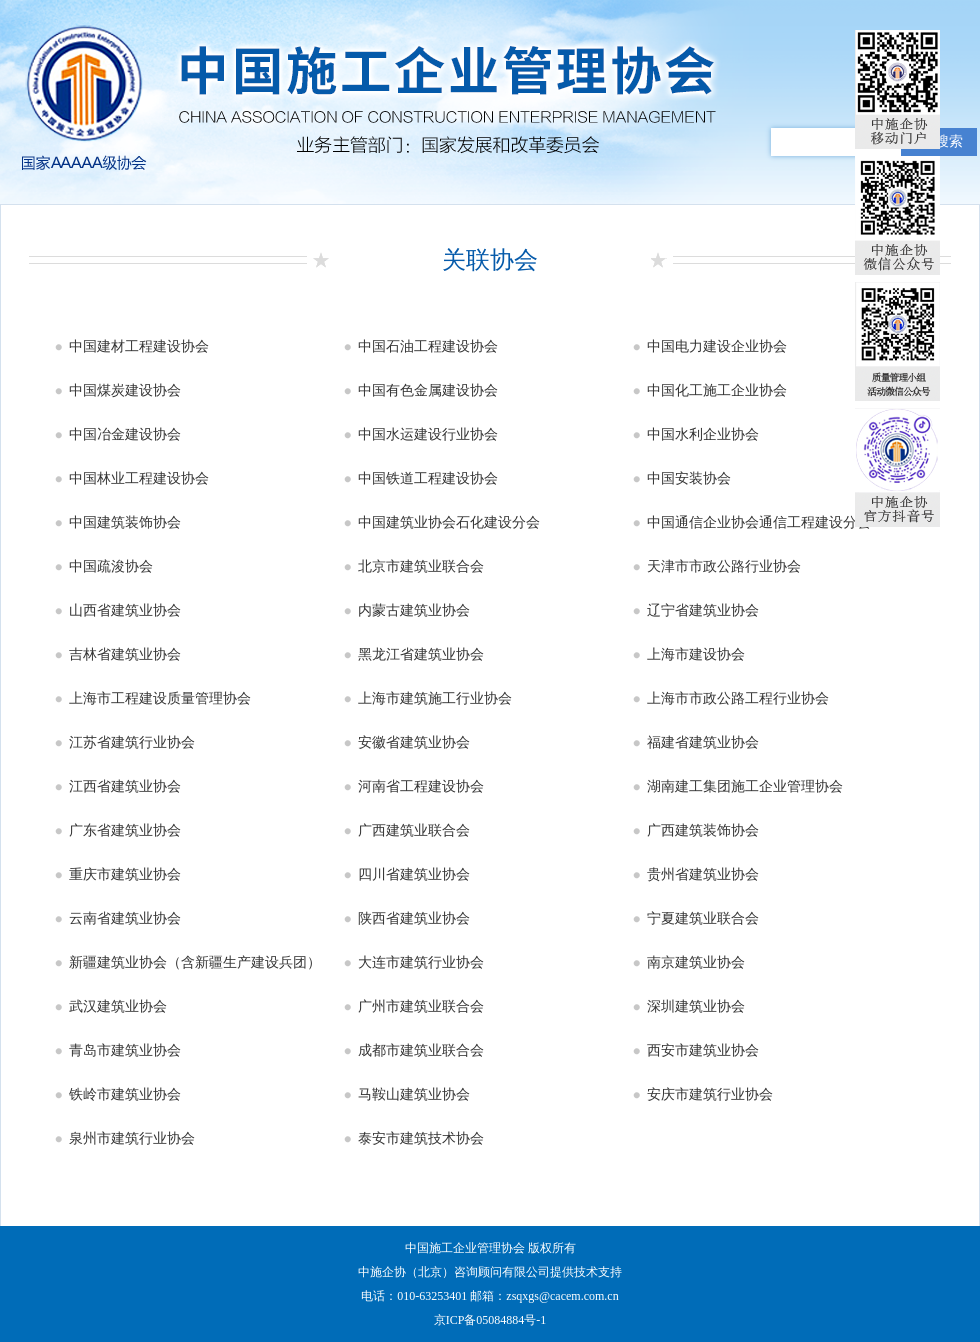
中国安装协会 (689, 478)
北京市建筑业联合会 (421, 566)
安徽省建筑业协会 (414, 742)
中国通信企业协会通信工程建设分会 (759, 522)
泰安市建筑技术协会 (421, 1138)
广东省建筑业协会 (125, 830)
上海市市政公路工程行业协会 (738, 698)
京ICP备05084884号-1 (490, 1320)
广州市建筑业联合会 (421, 1006)
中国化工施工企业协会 (717, 390)
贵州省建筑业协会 (703, 874)
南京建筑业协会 (696, 962)
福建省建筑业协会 (703, 742)
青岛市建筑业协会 (125, 1050)
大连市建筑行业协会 (421, 962)
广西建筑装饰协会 (703, 830)
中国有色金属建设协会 (428, 390)
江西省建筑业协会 (125, 786)
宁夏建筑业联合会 (703, 918)
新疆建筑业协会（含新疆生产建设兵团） (195, 962)
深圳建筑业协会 (696, 1006)
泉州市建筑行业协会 (132, 1138)
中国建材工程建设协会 (139, 346)
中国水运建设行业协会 (428, 434)
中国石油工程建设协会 (428, 346)
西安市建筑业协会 (703, 1050)
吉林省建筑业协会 (125, 654)
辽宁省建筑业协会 (703, 610)
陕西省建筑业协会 (414, 918)
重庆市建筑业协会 (125, 874)
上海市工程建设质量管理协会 (160, 698)
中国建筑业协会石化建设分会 (449, 522)
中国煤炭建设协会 (125, 390)
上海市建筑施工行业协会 (435, 698)
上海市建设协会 (696, 654)
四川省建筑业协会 (414, 874)
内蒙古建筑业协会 (414, 610)
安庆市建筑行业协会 (710, 1094)
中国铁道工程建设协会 (428, 478)
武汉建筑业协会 (118, 1006)
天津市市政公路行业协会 (724, 566)
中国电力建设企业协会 (717, 346)
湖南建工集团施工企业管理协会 (745, 786)
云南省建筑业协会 (125, 918)
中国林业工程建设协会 (139, 478)
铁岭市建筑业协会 (125, 1094)
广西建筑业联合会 (414, 830)
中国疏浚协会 (111, 566)
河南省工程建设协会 (421, 786)
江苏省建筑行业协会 (132, 742)
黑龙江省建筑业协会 (421, 654)
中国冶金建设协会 (125, 434)
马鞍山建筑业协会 (414, 1094)
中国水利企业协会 (703, 434)
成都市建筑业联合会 (421, 1050)
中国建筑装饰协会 (125, 522)
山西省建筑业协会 (125, 610)
